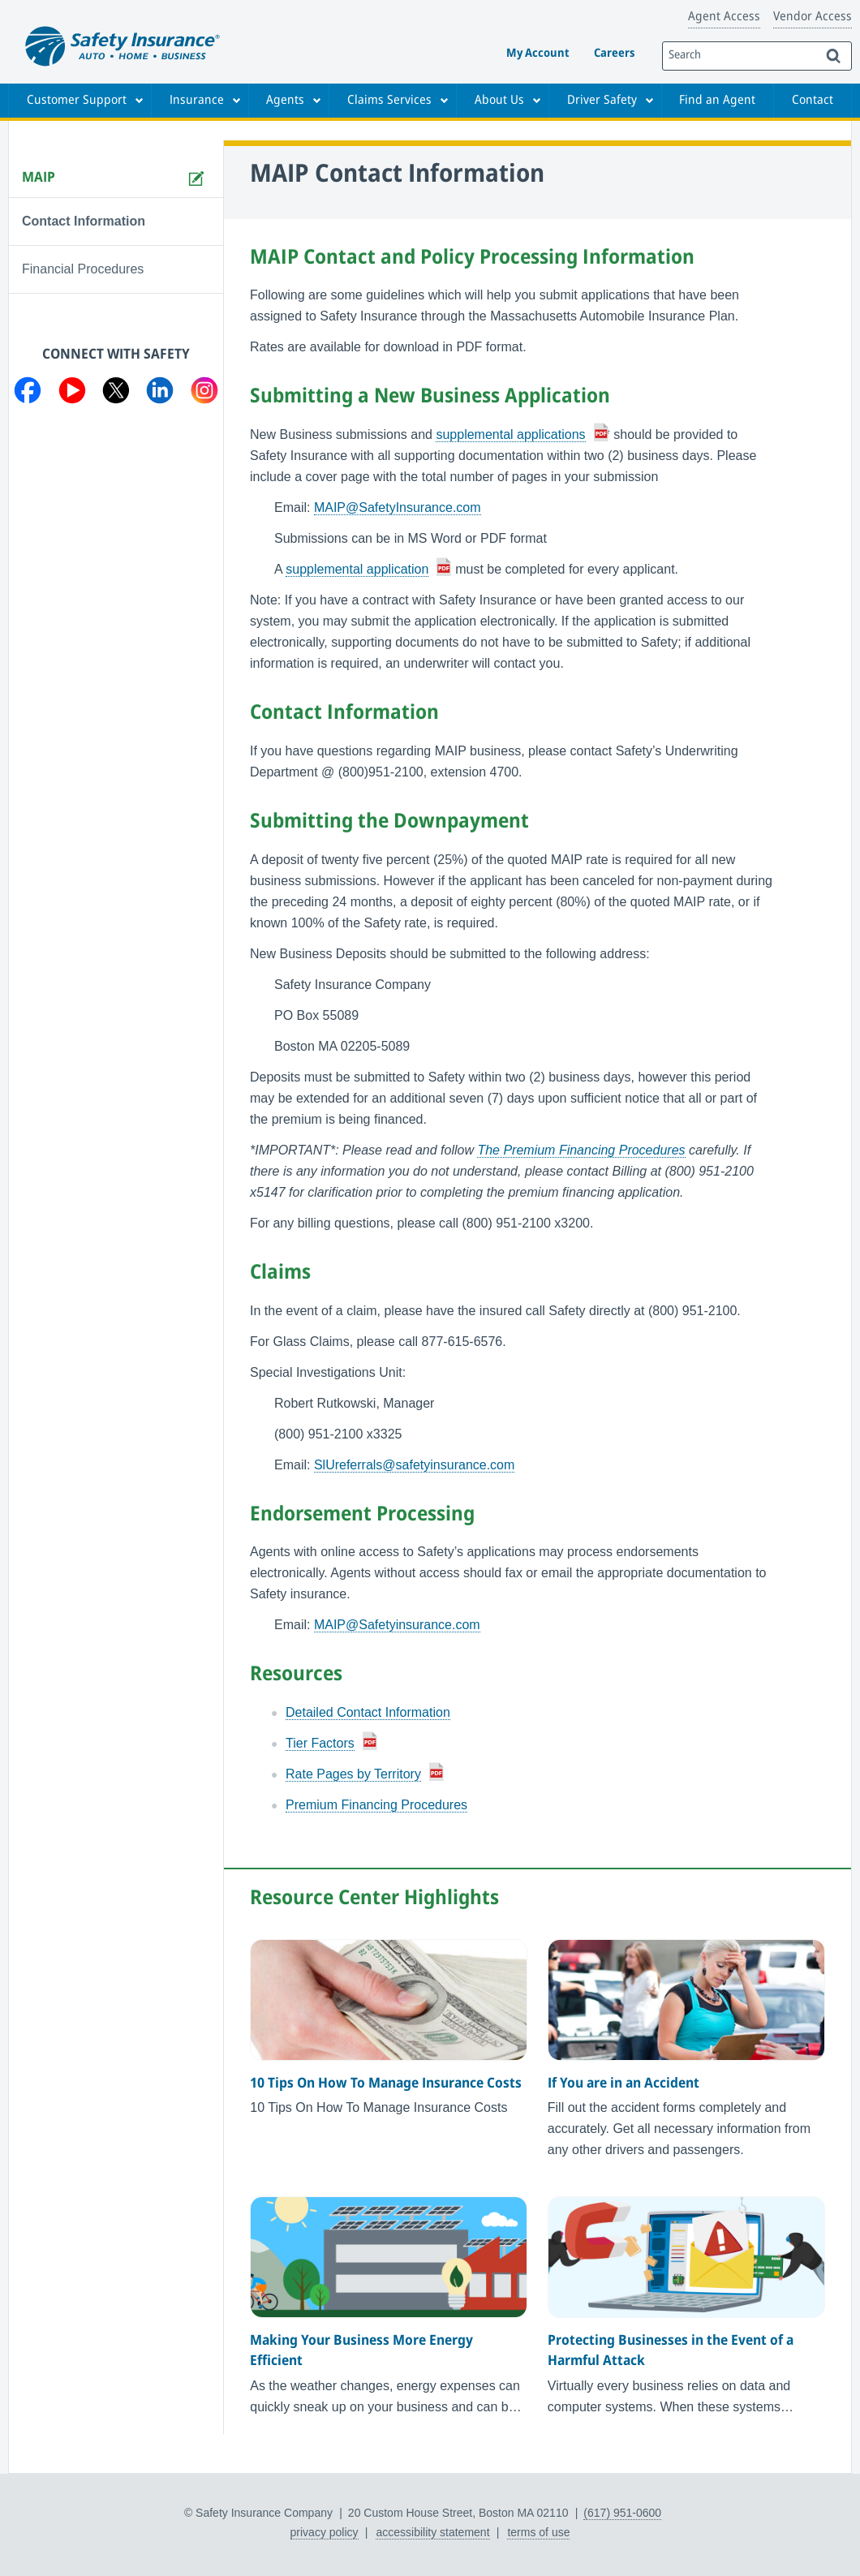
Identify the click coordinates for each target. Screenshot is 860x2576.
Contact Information (83, 221)
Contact (812, 100)
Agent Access (724, 17)
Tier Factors (320, 1743)
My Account (538, 54)
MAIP (38, 177)
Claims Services (389, 100)
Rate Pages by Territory (353, 1774)
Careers (614, 54)
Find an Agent (717, 100)
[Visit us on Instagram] (204, 393)
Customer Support (77, 100)
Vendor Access (812, 17)
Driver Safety (602, 100)
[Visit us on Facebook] (27, 393)
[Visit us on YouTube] (72, 393)
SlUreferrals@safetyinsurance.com (414, 1465)
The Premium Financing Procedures (581, 1150)
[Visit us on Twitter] (116, 393)
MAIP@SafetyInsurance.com (397, 507)
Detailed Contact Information (368, 1712)
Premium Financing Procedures (376, 1805)
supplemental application (357, 569)
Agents (285, 100)
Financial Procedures (83, 269)
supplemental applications (510, 434)
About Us (499, 100)
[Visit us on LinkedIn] (160, 393)
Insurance (197, 100)
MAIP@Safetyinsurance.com (397, 1625)
